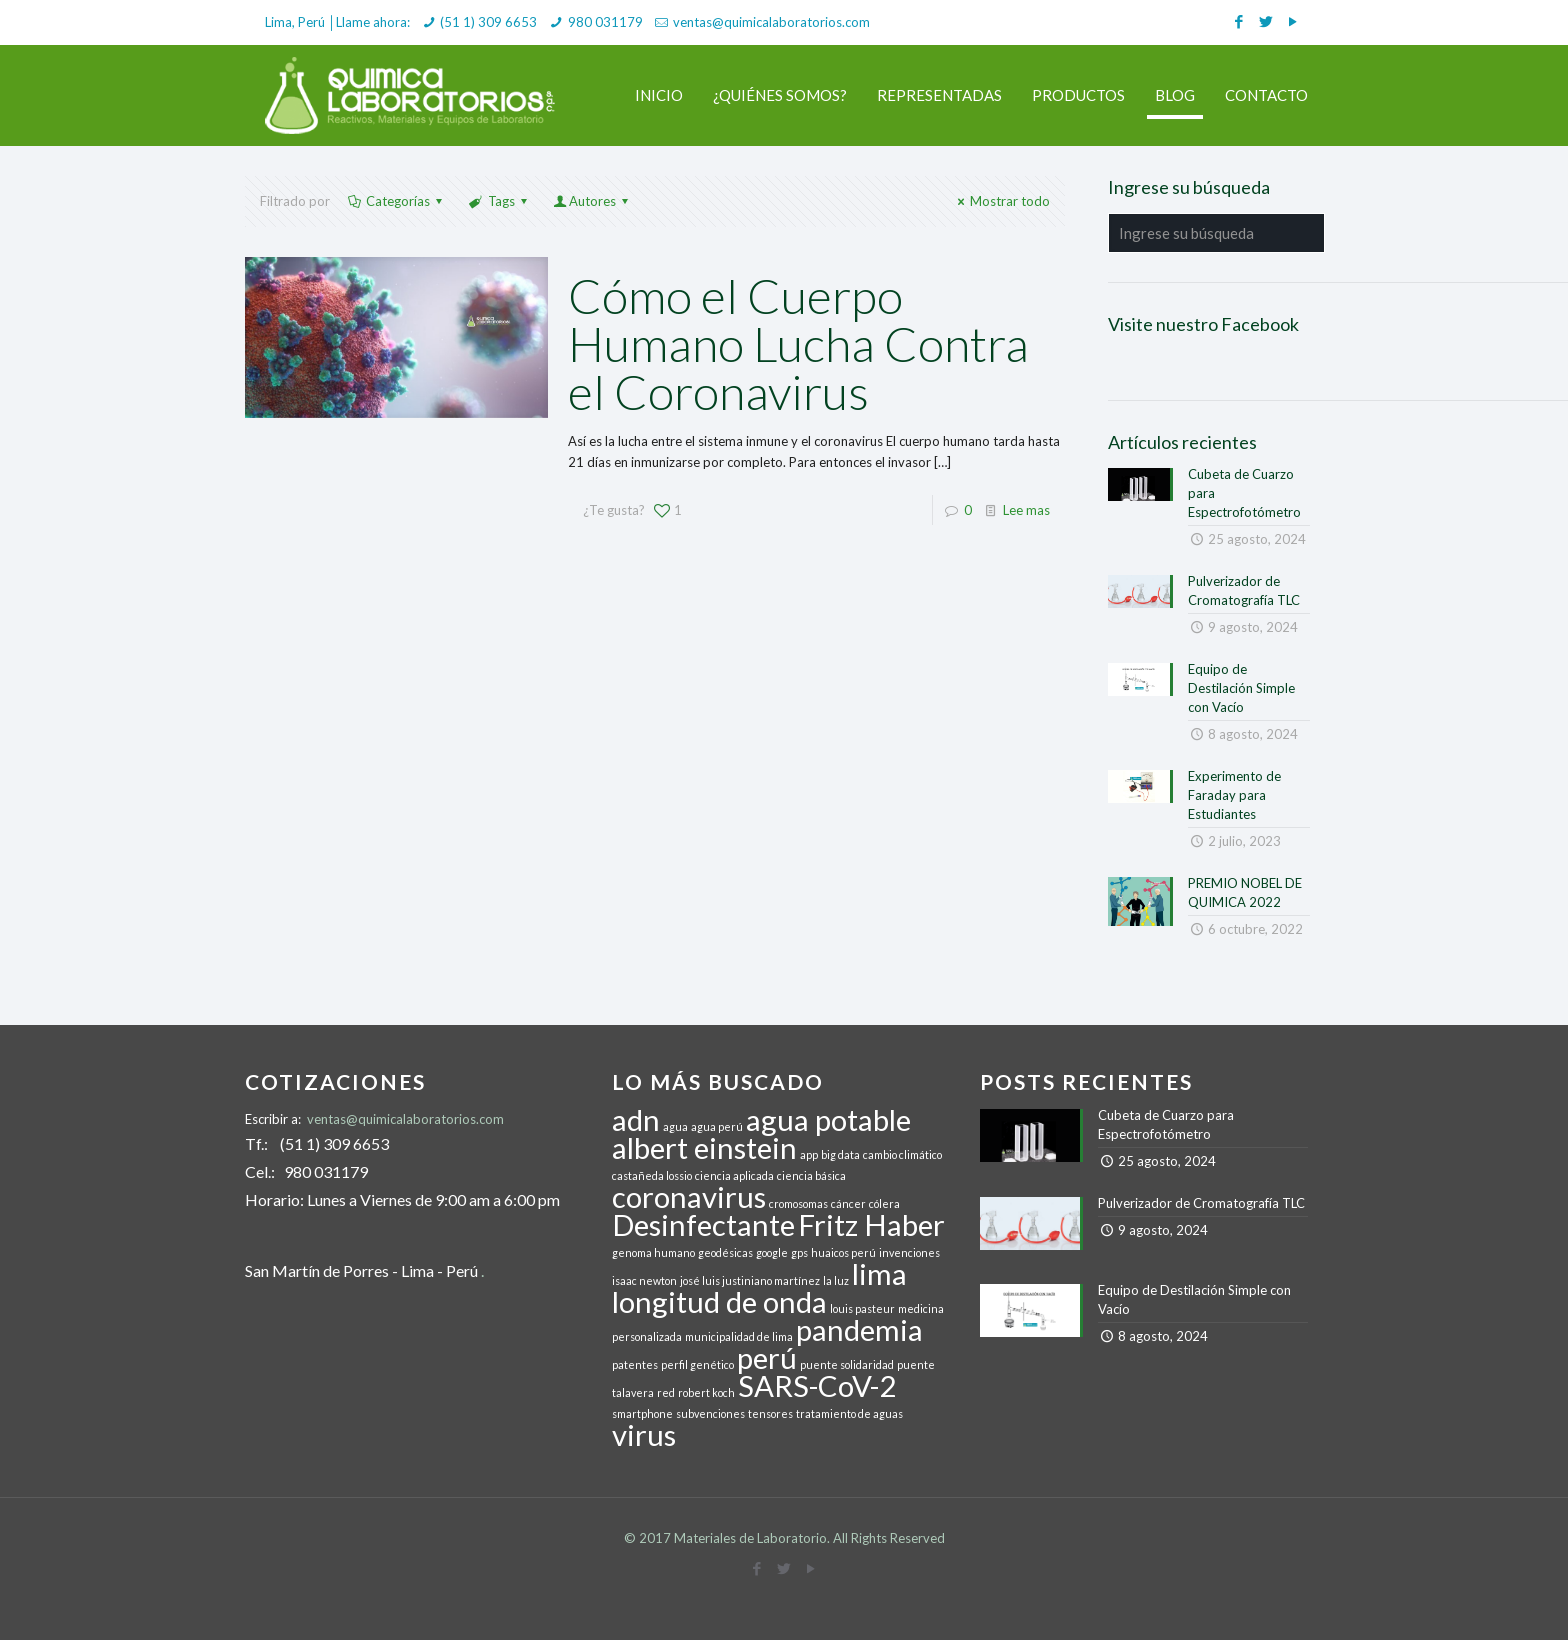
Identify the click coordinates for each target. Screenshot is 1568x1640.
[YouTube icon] (1292, 21)
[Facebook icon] (1238, 21)
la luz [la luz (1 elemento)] (836, 1280)
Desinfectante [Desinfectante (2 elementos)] (703, 1224)
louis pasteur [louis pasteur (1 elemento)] (862, 1308)
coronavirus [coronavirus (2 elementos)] (689, 1196)
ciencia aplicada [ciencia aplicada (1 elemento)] (734, 1175)
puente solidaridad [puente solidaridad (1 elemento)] (847, 1364)
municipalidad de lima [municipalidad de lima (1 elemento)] (739, 1336)
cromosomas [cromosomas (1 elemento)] (798, 1203)
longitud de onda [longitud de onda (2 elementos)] (719, 1301)
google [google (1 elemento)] (772, 1252)
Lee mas (1026, 510)
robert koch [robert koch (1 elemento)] (706, 1392)
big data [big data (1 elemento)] (840, 1154)
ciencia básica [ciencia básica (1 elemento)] (811, 1175)
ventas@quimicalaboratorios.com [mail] (771, 22)
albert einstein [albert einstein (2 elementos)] (704, 1147)
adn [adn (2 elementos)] (636, 1119)
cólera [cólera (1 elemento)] (884, 1203)
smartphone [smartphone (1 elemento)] (642, 1413)
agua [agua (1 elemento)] (675, 1126)
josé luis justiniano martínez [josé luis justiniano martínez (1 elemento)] (750, 1280)
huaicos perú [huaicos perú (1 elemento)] (843, 1252)
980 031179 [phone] (605, 22)
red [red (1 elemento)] (666, 1392)
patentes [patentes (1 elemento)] (635, 1364)
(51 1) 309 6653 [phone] (488, 22)
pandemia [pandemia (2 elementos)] (859, 1329)
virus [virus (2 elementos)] (644, 1434)
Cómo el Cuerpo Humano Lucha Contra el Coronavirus (798, 343)
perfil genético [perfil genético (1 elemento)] (697, 1364)
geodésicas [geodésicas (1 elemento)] (725, 1252)
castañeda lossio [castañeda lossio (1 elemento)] (652, 1175)
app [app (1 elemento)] (809, 1154)
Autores (592, 201)
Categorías (396, 201)
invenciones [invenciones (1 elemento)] (909, 1252)
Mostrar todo (1001, 201)
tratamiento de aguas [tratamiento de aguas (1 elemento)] (849, 1413)
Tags (499, 201)
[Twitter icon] (1265, 21)
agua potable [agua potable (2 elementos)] (828, 1119)
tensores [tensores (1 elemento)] (770, 1413)
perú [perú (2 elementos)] (767, 1357)
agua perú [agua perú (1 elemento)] (717, 1126)
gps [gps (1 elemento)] (799, 1252)
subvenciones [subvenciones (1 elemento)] (710, 1413)
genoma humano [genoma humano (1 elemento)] (653, 1252)
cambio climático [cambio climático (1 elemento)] (902, 1154)
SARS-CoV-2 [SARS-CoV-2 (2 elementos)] (817, 1385)
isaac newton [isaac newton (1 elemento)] (644, 1280)
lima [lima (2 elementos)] (879, 1273)
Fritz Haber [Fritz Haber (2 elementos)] (871, 1224)
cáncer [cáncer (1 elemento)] (848, 1203)
